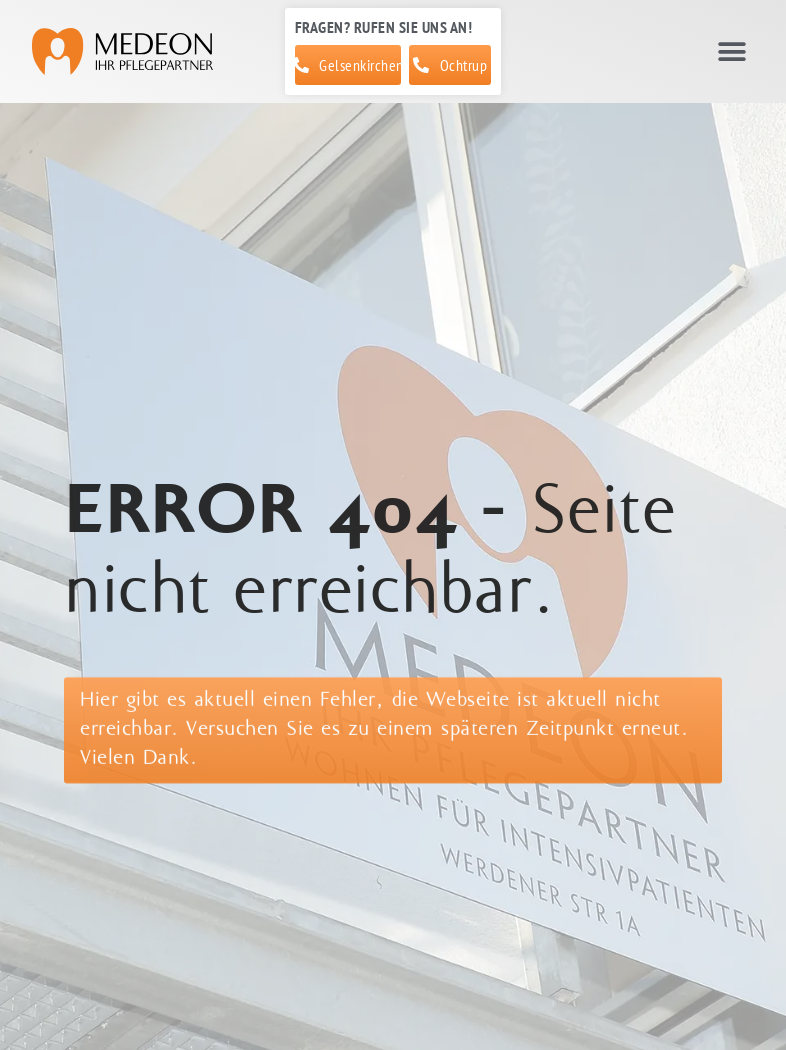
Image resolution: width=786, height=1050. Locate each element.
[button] (731, 51)
